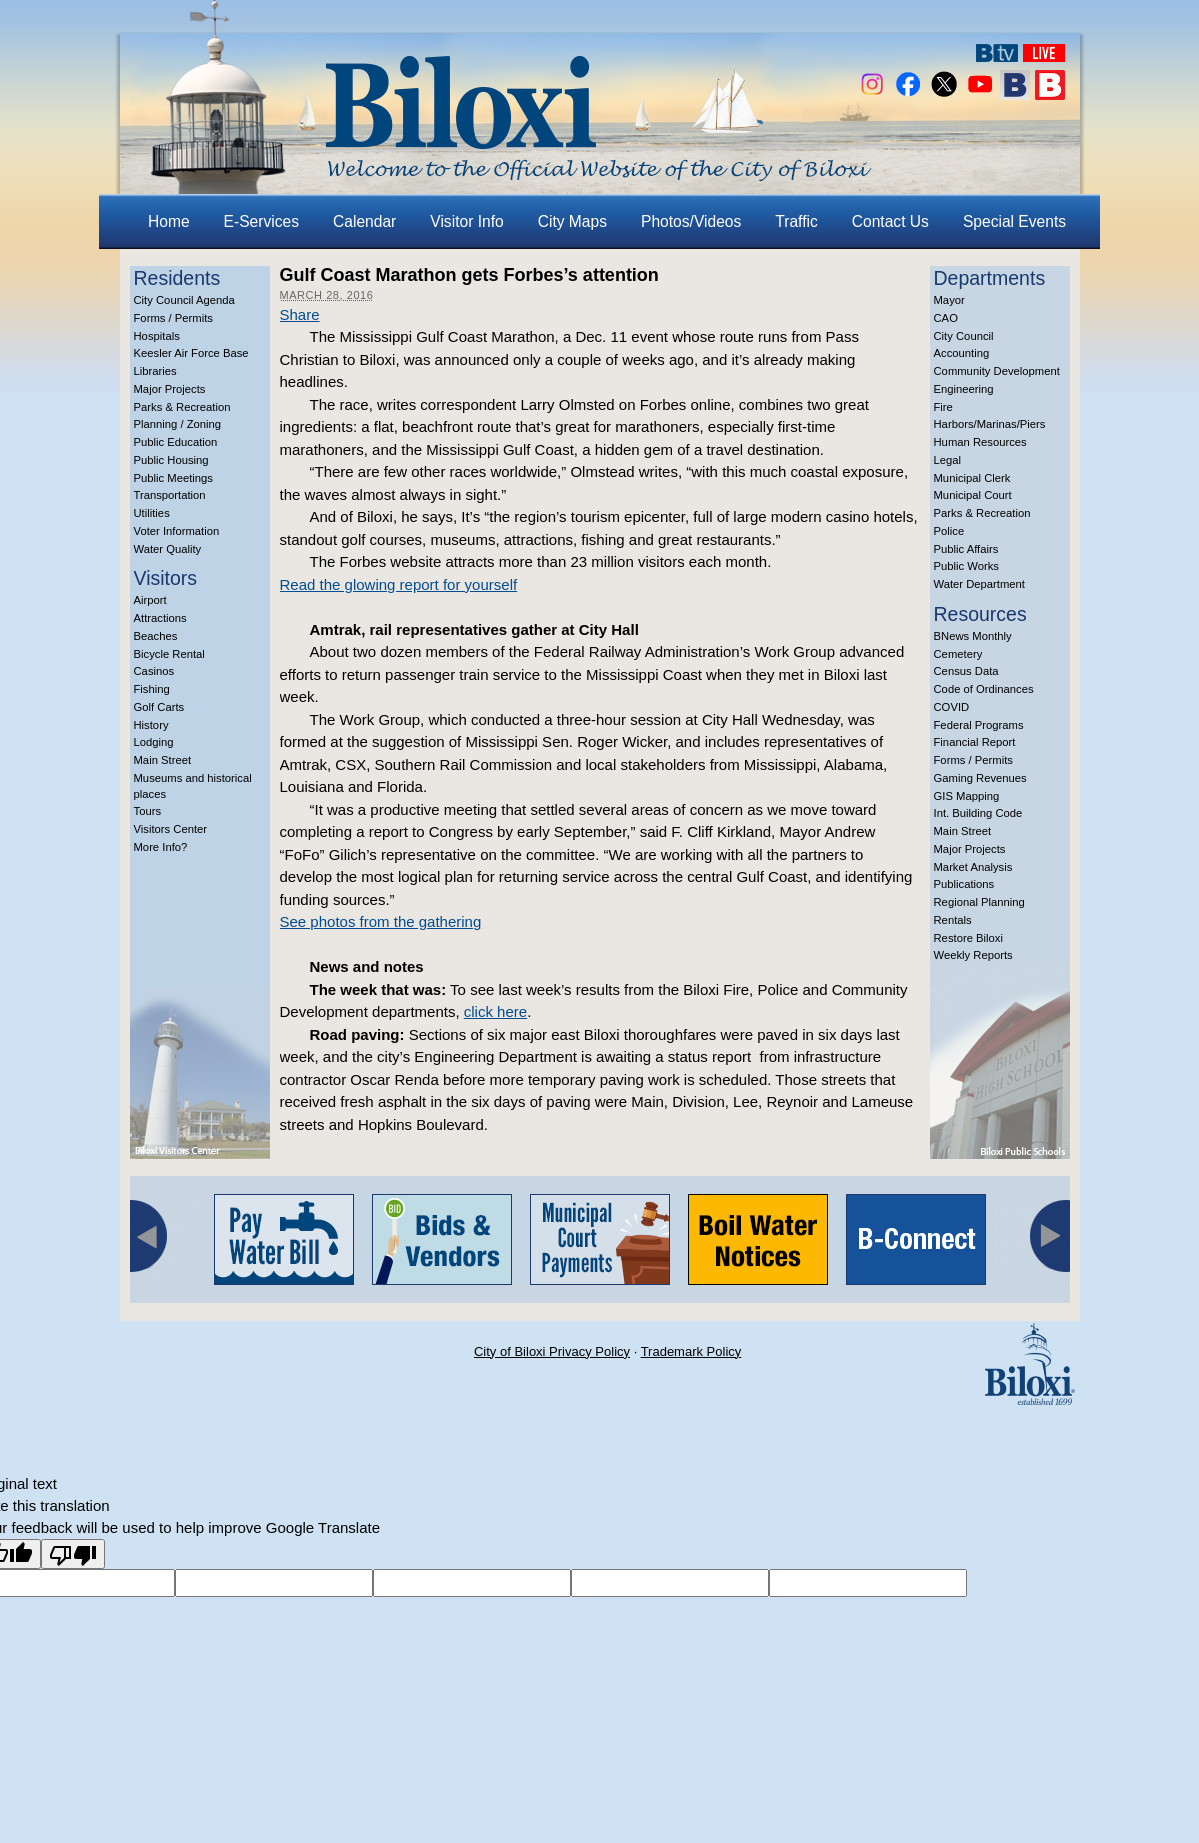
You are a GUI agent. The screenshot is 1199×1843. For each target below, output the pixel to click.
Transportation (170, 495)
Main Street (163, 760)
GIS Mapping (967, 796)
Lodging (154, 742)
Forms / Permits (173, 318)
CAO (946, 318)
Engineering (964, 389)
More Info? (161, 847)
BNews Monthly (973, 636)
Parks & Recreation (182, 407)
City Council (964, 336)
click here (495, 1011)
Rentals (953, 920)
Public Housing (171, 460)
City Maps (572, 221)
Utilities (152, 513)
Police (949, 531)
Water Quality (168, 549)
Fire (943, 407)
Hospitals (157, 336)
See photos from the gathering (381, 921)
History (151, 725)
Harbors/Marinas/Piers (990, 424)
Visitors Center (171, 829)
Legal (948, 460)
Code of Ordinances (984, 689)
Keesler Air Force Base (191, 353)
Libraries (155, 371)
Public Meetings (173, 478)
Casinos (154, 671)
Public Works (966, 566)
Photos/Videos (691, 221)
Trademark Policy (691, 1351)
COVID (952, 707)
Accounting (962, 353)
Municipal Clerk (972, 478)
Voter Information (177, 531)
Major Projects (170, 389)
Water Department (980, 584)
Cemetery (958, 654)
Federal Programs (979, 725)
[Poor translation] (73, 1554)
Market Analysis (973, 867)
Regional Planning (979, 902)
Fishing (152, 689)
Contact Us (890, 221)
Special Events (1014, 221)
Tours (148, 811)
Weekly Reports (973, 955)
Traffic (796, 221)
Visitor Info (466, 221)
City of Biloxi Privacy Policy (552, 1351)
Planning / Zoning (178, 424)
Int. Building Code (978, 813)
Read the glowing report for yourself (399, 584)
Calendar (364, 221)
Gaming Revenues (980, 778)
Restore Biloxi (968, 938)
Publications (964, 884)
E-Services (261, 221)
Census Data (966, 671)
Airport (150, 600)
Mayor (949, 300)
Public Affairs (966, 549)
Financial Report (975, 742)
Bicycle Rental (169, 654)
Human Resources (980, 442)
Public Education (176, 442)
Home (169, 221)
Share (300, 314)
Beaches (156, 636)
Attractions (160, 618)
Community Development (997, 371)
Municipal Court (973, 495)
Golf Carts (159, 707)
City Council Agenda (184, 300)
